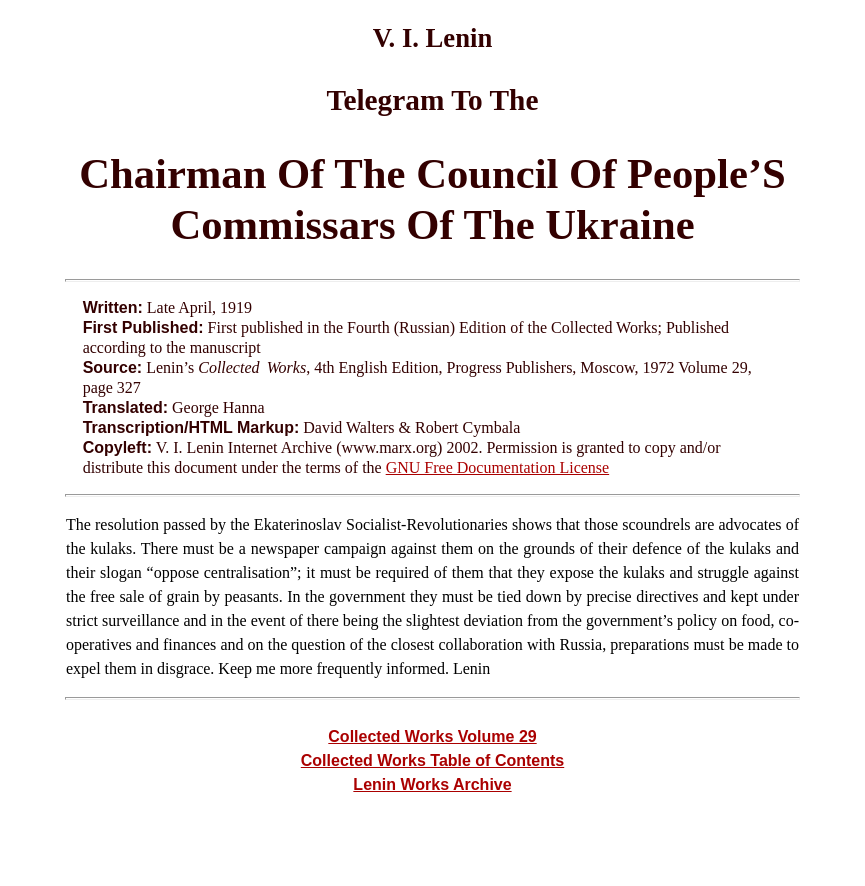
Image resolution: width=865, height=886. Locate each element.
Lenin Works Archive (432, 784)
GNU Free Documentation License (497, 467)
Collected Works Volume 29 (432, 736)
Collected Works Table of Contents (432, 760)
